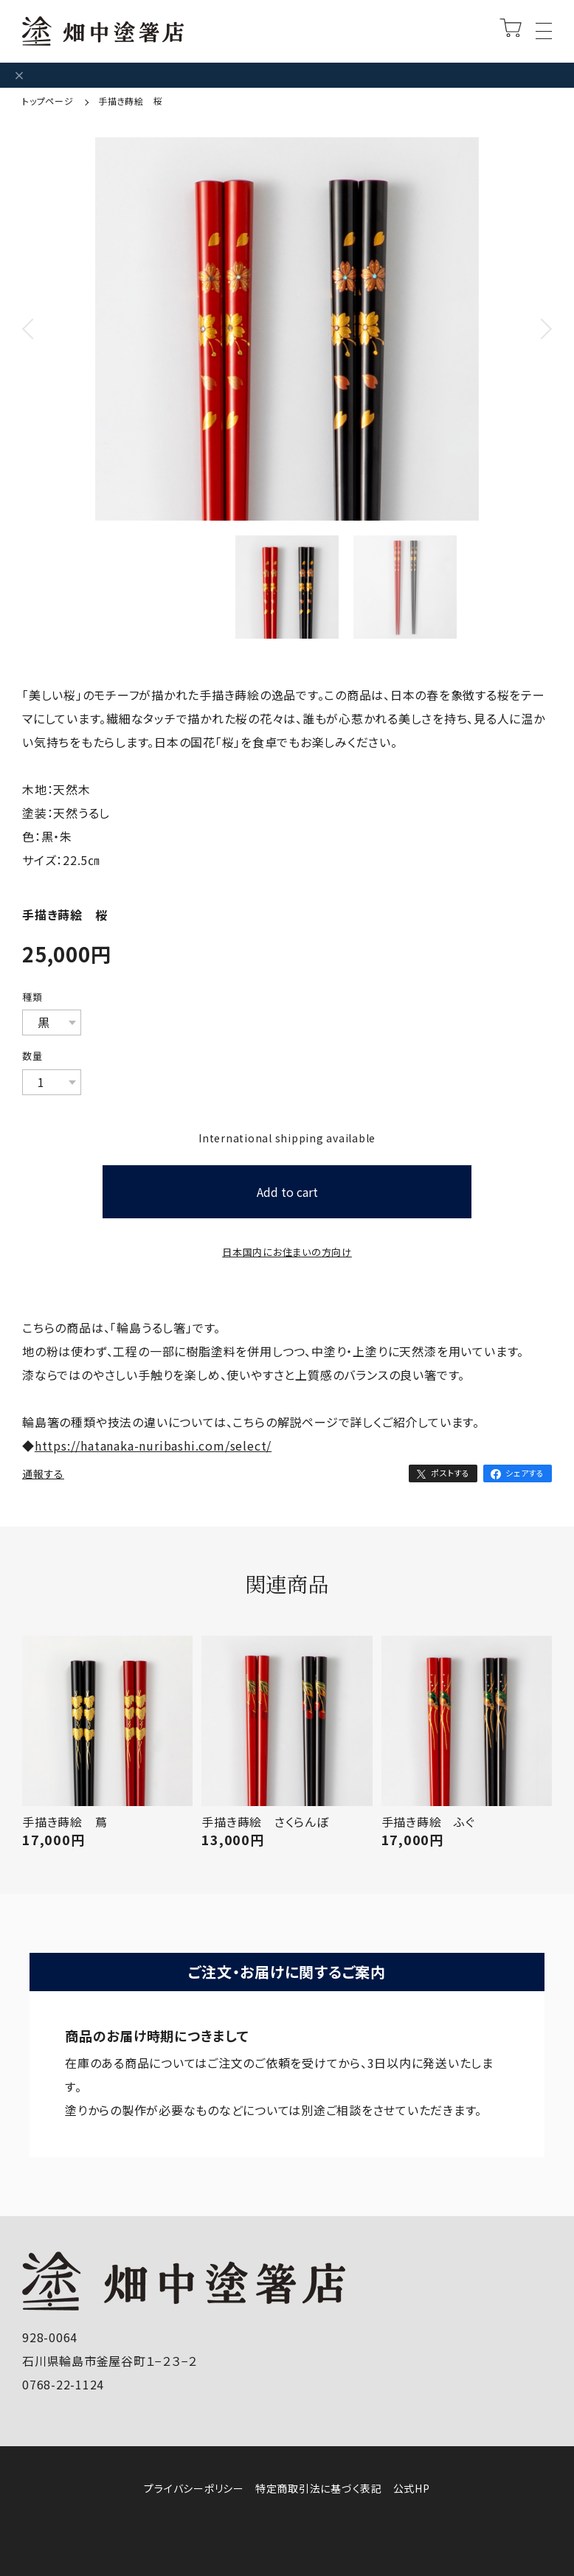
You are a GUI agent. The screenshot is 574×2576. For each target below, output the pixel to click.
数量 (32, 1056)
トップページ (49, 100)
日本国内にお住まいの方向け (287, 1252)
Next (537, 348)
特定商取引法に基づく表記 (318, 2488)
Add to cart (287, 1192)
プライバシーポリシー (194, 2488)
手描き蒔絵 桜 (130, 100)
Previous (37, 348)
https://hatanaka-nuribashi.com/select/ (153, 1445)
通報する (43, 1473)
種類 (32, 997)
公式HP (411, 2488)
